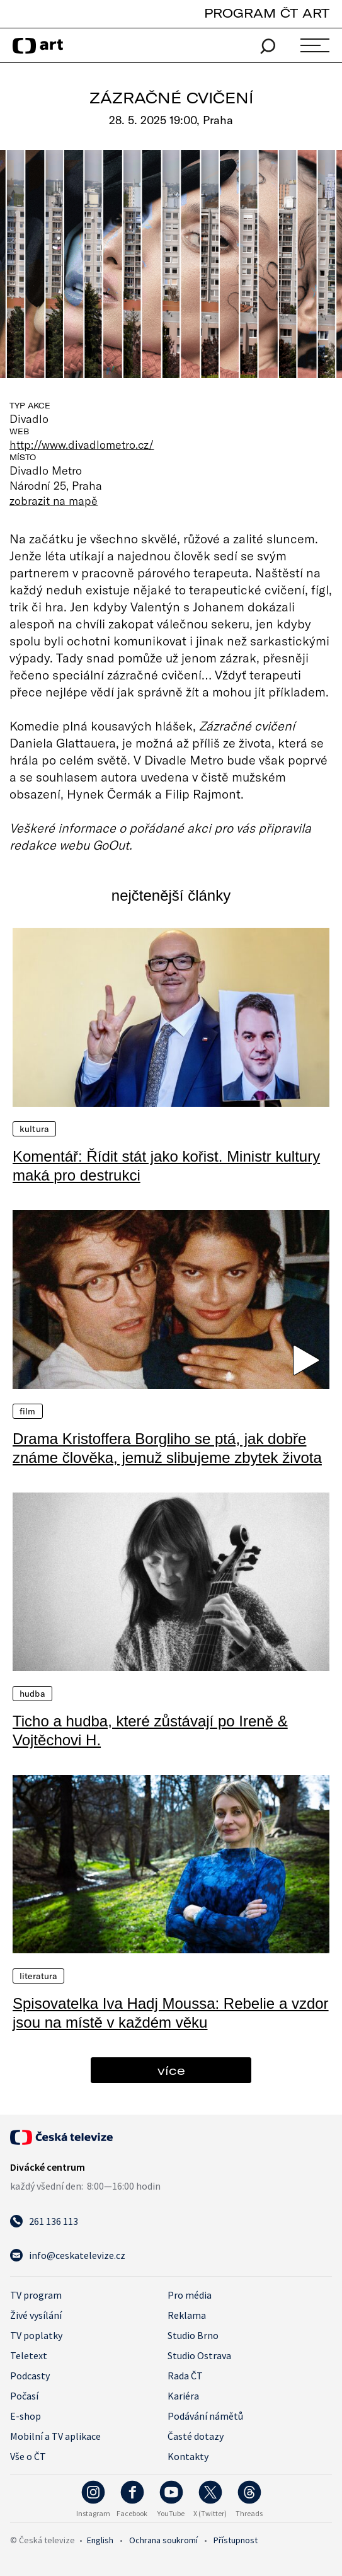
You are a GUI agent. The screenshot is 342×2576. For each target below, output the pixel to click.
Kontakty (188, 2456)
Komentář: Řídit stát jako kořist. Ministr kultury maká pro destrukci (166, 1166)
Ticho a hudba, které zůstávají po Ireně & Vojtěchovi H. (150, 1730)
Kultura (34, 1129)
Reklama (187, 2315)
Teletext (28, 2355)
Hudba (32, 1693)
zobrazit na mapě (53, 500)
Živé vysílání (36, 2315)
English (100, 2540)
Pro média (190, 2295)
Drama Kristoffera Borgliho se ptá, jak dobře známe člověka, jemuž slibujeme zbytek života (167, 1448)
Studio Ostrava (199, 2355)
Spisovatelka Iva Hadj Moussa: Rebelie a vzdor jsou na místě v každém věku (171, 2013)
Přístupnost (236, 2540)
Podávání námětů (205, 2416)
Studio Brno (193, 2335)
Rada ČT (185, 2375)
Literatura (38, 1976)
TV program (36, 2295)
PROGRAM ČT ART (266, 13)
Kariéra (183, 2395)
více (171, 2070)
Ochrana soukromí (163, 2540)
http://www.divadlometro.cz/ (81, 444)
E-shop (25, 2416)
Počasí (24, 2395)
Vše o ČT (28, 2456)
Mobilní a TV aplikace (55, 2436)
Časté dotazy (196, 2436)
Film (28, 1411)
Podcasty (30, 2375)
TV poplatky (36, 2335)
